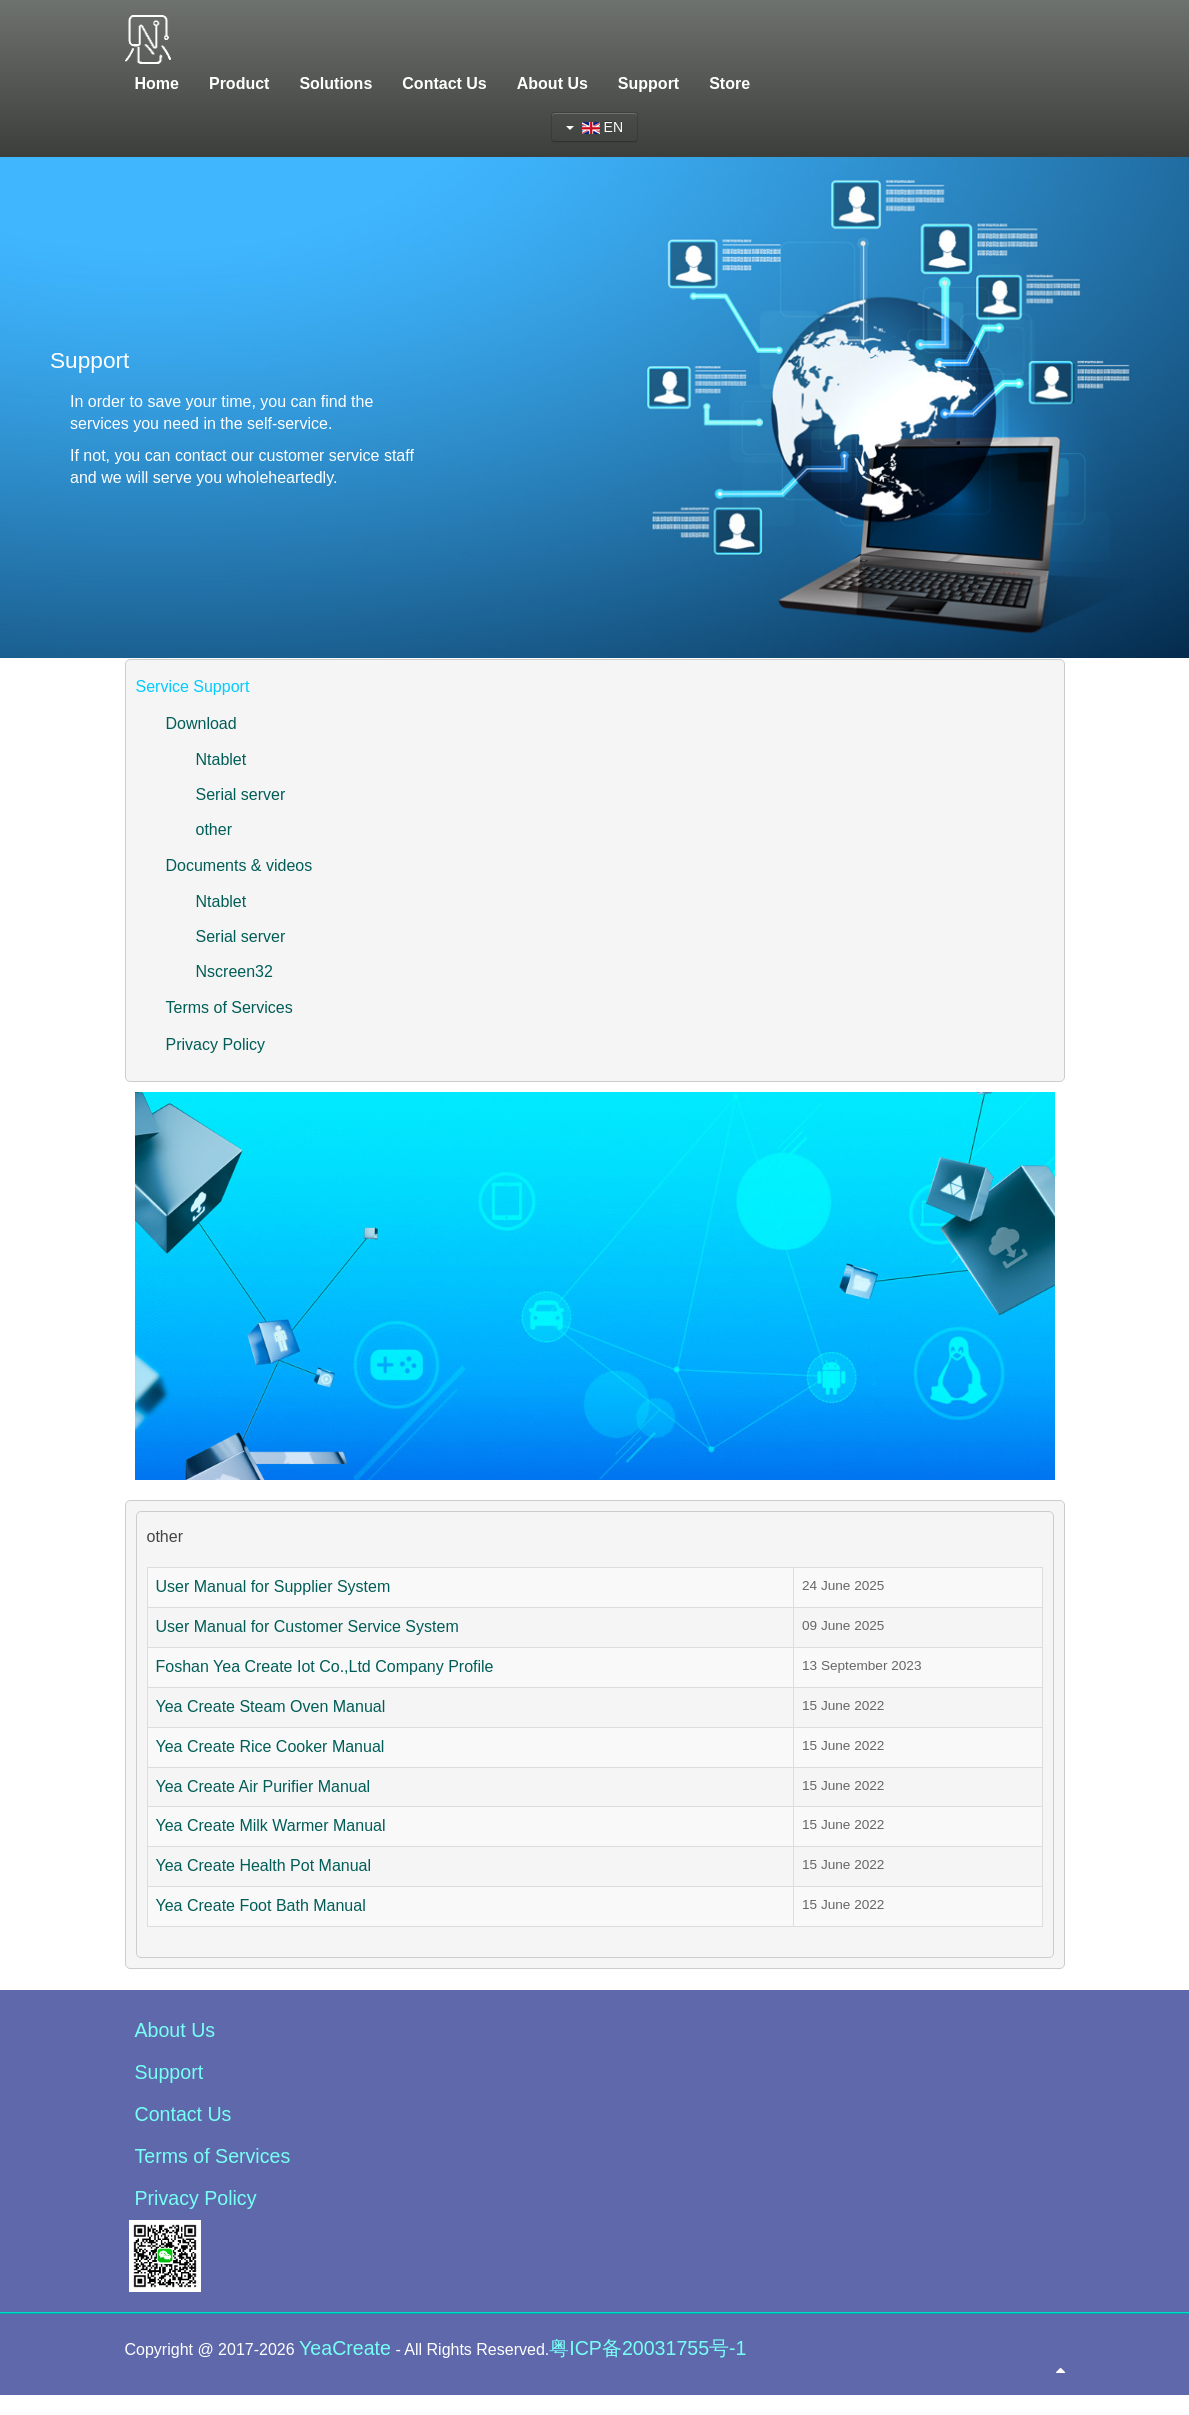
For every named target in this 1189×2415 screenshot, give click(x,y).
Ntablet (221, 759)
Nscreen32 (234, 971)
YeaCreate (345, 2348)
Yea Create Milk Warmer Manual (271, 1825)
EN (594, 127)
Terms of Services (229, 1007)
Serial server (241, 794)
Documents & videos (239, 865)
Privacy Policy (216, 1044)
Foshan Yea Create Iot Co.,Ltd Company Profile (325, 1666)
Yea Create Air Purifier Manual (263, 1786)
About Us (175, 2030)
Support (169, 2072)
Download (201, 723)
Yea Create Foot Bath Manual (261, 1905)
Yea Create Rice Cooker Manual (270, 1746)
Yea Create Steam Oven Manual (271, 1706)
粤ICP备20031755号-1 (647, 2348)
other (214, 829)
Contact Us (183, 2114)
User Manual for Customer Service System (307, 1626)
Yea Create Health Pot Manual (264, 1865)
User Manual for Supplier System (273, 1586)
